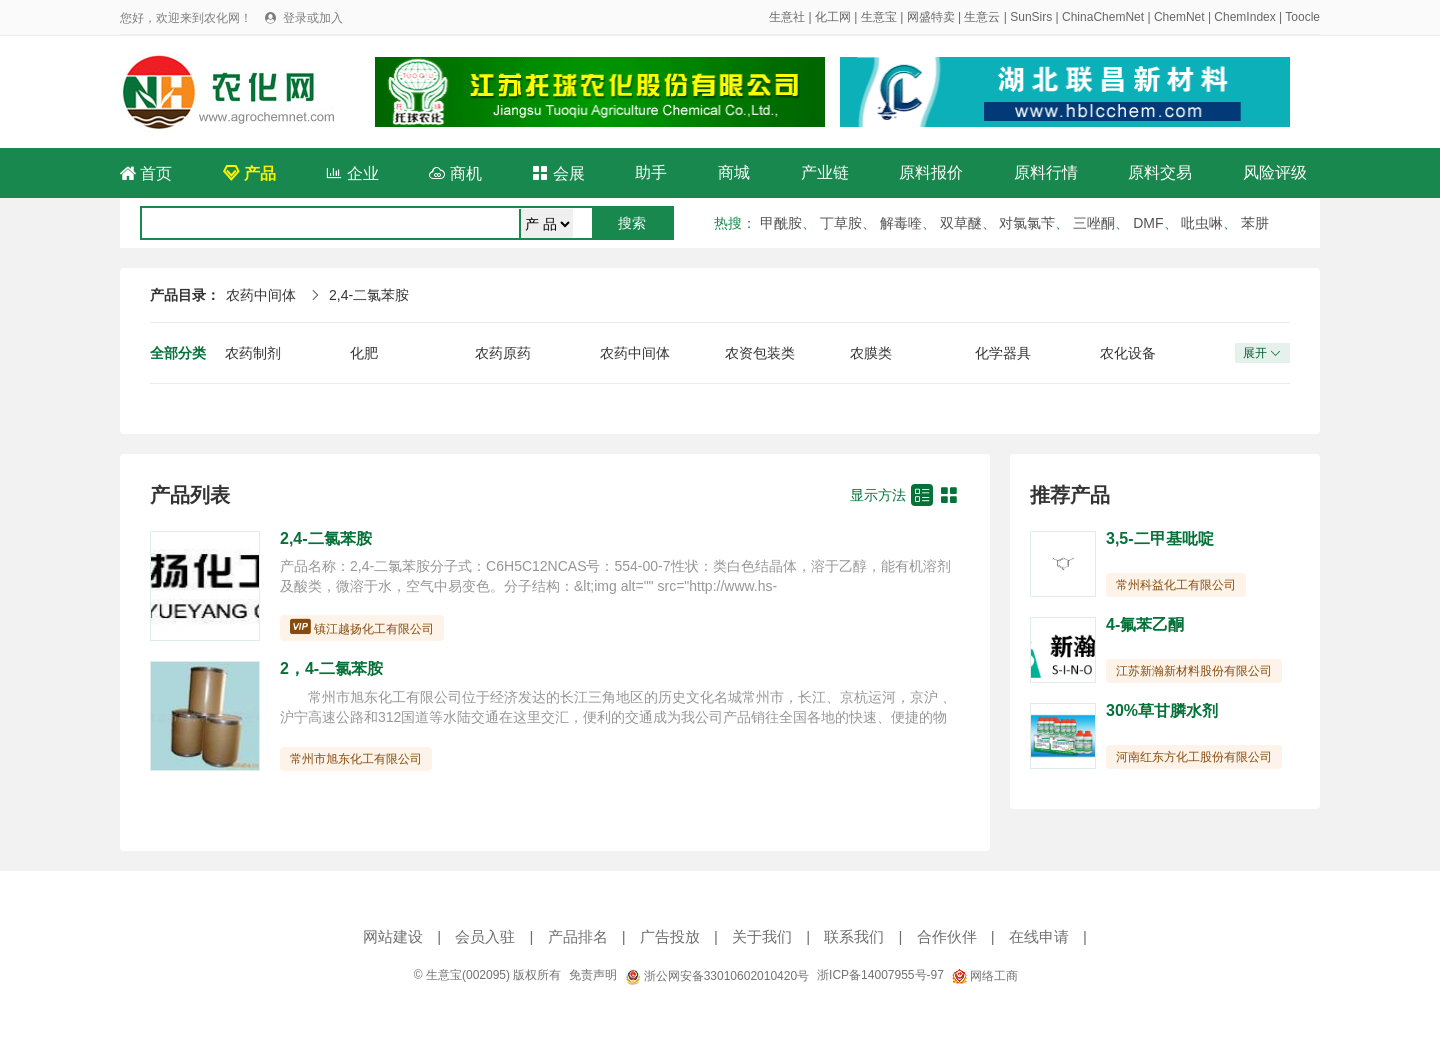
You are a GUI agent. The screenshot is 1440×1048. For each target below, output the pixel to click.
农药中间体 (261, 295)
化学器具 (1003, 353)
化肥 (364, 353)
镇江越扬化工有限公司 (374, 629)
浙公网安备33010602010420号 (717, 976)
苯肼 (1255, 223)
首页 (146, 173)
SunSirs (1031, 17)
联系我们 (854, 936)
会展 (558, 173)
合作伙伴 (947, 936)
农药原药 (503, 353)
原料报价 (931, 172)
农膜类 (871, 353)
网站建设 (393, 936)
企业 (352, 173)
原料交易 (1160, 172)
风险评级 (1275, 172)
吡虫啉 (1202, 223)
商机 (455, 173)
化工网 (833, 17)
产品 (249, 173)
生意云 (982, 17)
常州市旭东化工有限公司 (356, 759)
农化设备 (1128, 353)
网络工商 (985, 976)
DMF (1148, 223)
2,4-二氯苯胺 (369, 295)
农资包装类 (760, 353)
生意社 (787, 17)
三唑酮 (1094, 223)
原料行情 (1046, 172)
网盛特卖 (931, 17)
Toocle (1302, 17)
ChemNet (1179, 17)
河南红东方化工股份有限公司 (1194, 757)
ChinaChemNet (1103, 17)
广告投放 (670, 936)
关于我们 (762, 936)
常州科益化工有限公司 (1176, 585)
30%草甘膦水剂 (1162, 710)
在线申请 (1039, 936)
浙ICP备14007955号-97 (880, 975)
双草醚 (961, 223)
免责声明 (593, 975)
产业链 (825, 172)
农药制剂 (253, 353)
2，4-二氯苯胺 (331, 668)
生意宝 (879, 17)
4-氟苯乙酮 (1145, 624)
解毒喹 (901, 223)
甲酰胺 (781, 223)
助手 (651, 172)
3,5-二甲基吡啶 (1160, 538)
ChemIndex (1244, 17)
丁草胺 (841, 223)
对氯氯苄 (1027, 223)
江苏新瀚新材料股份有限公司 (1194, 671)
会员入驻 (485, 936)
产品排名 (578, 936)
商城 (734, 172)
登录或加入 (313, 18)
